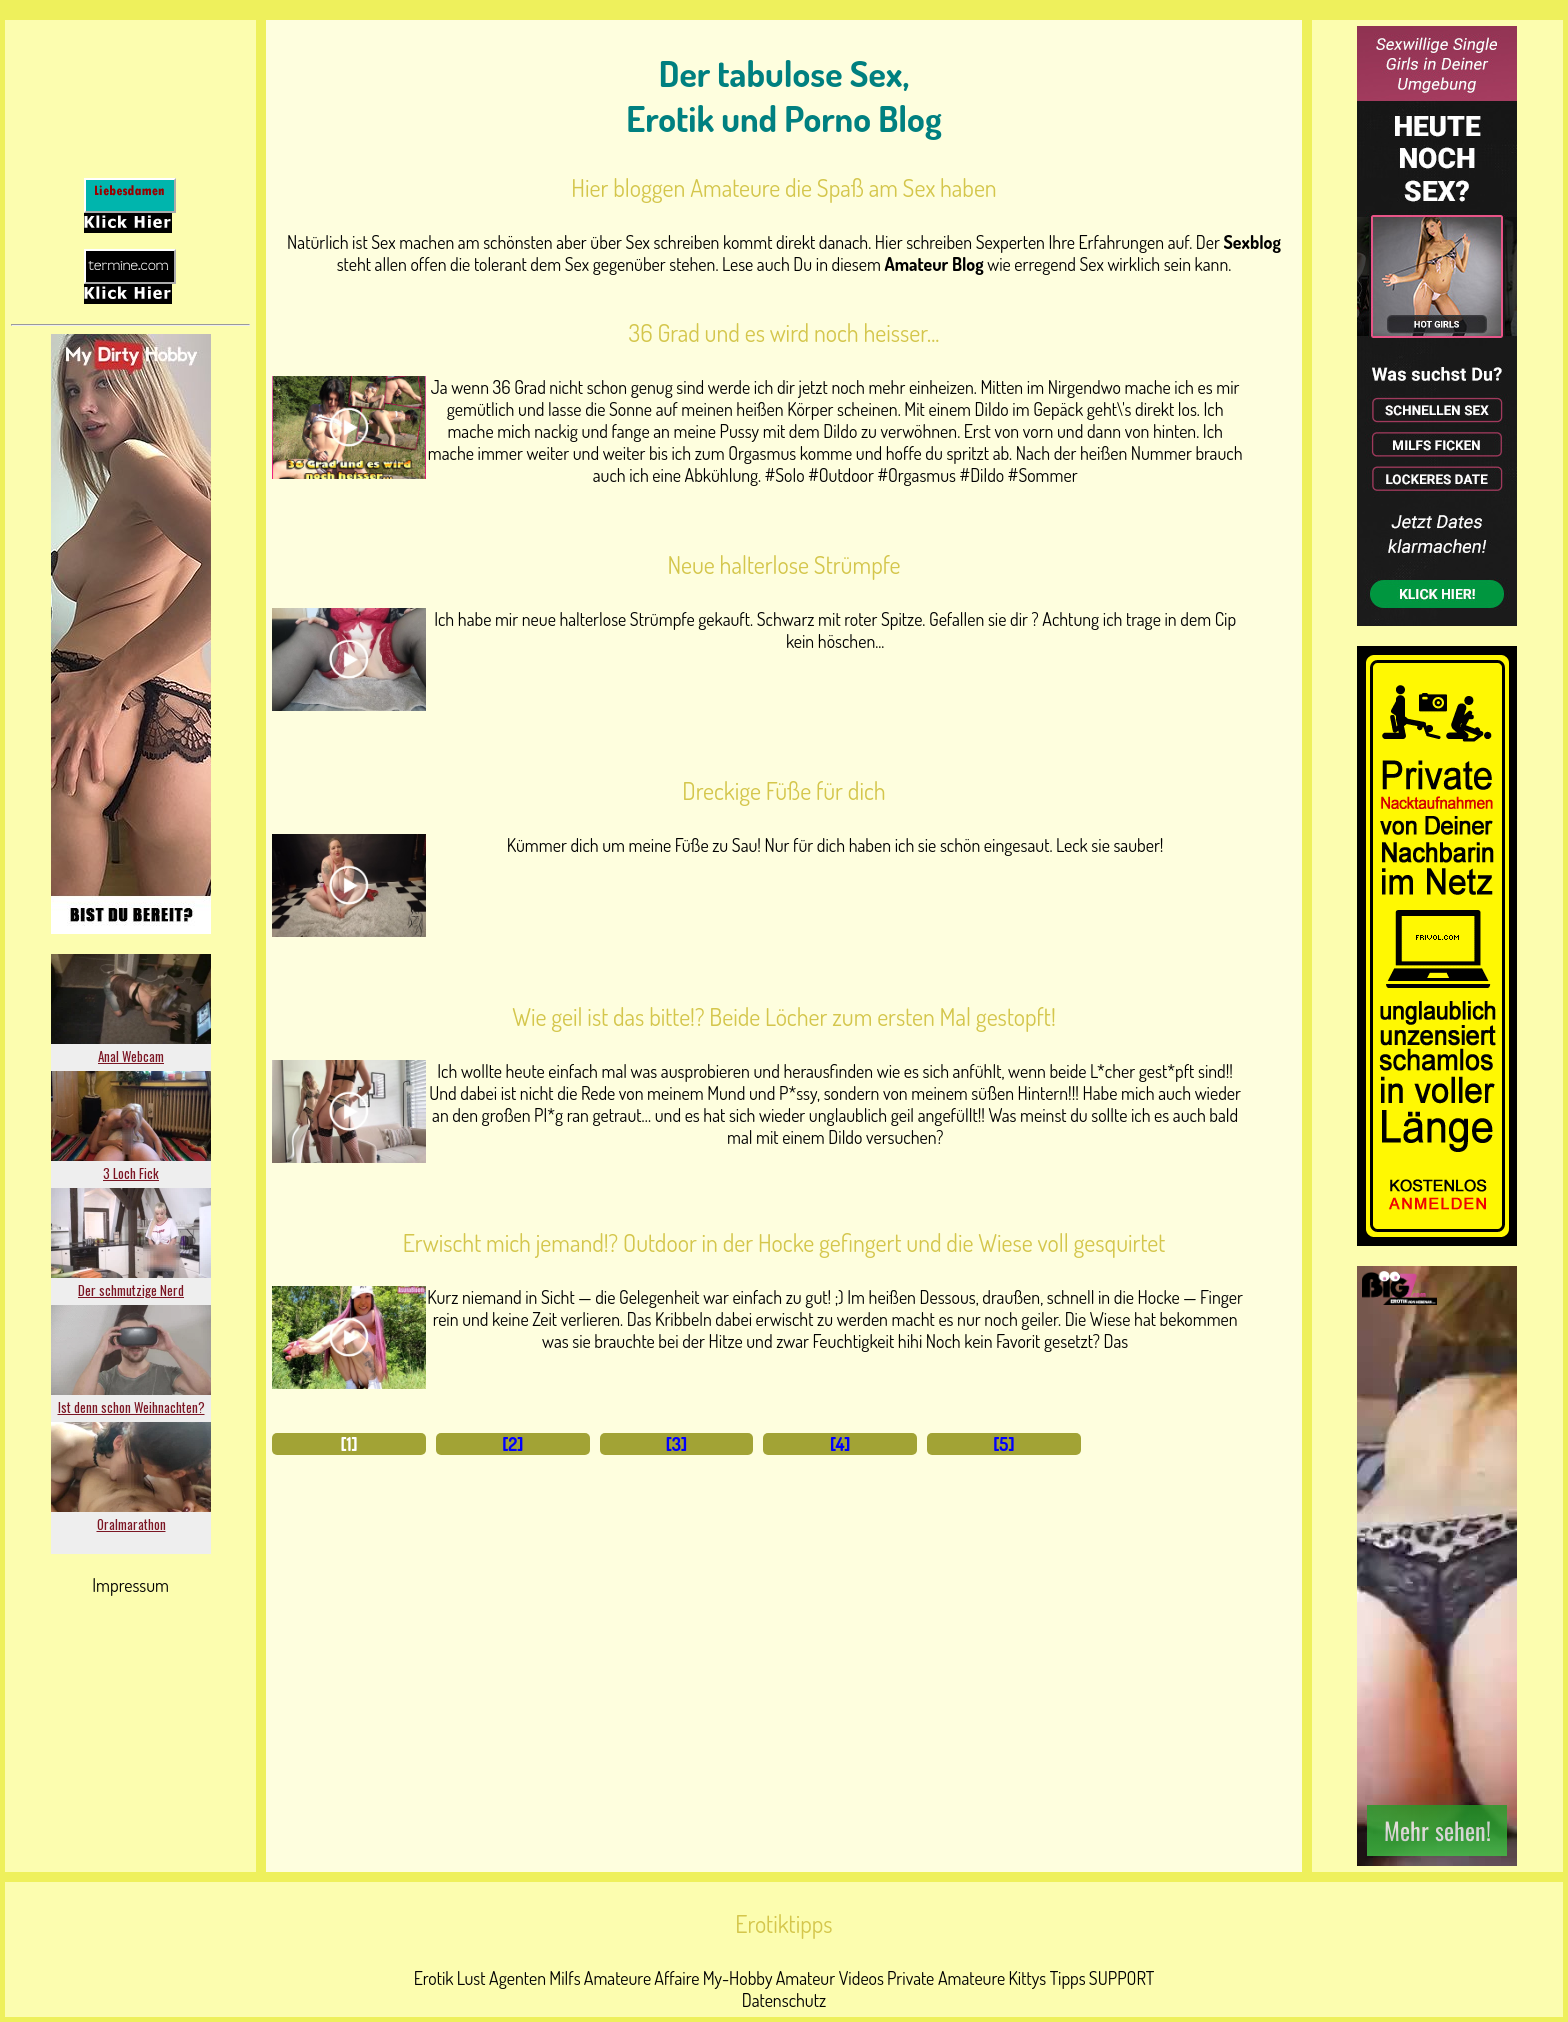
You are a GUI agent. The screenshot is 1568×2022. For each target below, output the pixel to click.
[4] (840, 1444)
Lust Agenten (501, 1978)
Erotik (434, 1978)
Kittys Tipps (1046, 1978)
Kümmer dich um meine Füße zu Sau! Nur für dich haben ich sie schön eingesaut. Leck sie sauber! (835, 845)
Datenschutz (784, 2000)
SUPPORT (1121, 1978)
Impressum (130, 1585)
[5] (1003, 1444)
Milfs (564, 1978)
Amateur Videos (830, 1978)
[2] (512, 1444)
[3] (676, 1444)
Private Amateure (946, 1978)
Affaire (676, 1978)
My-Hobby (738, 1978)
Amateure (617, 1978)
